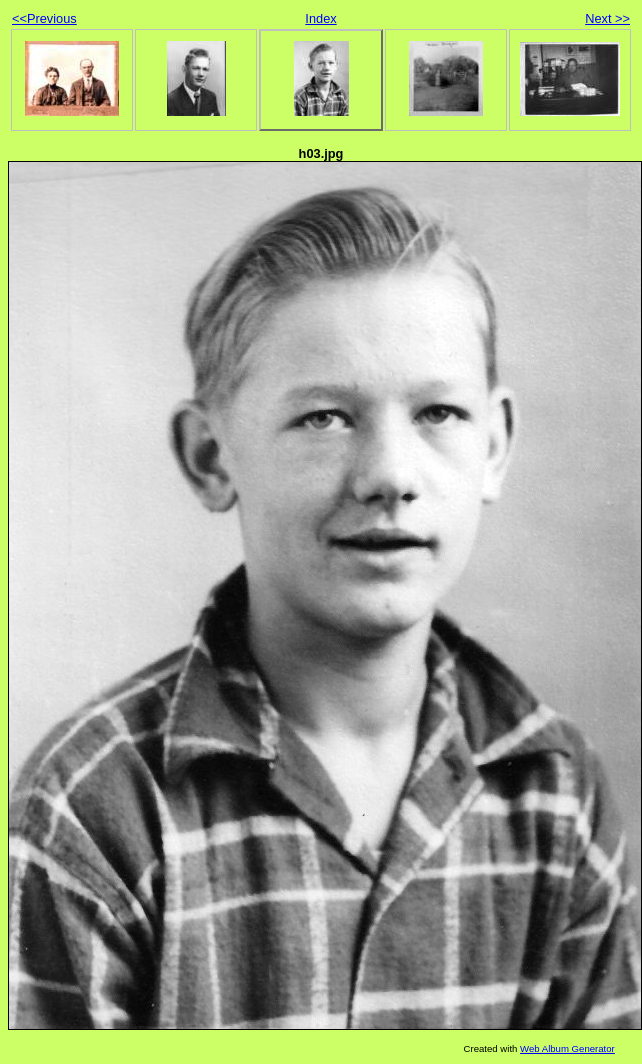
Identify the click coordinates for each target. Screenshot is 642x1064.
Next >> (607, 18)
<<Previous (44, 18)
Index (320, 18)
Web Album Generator (567, 1048)
